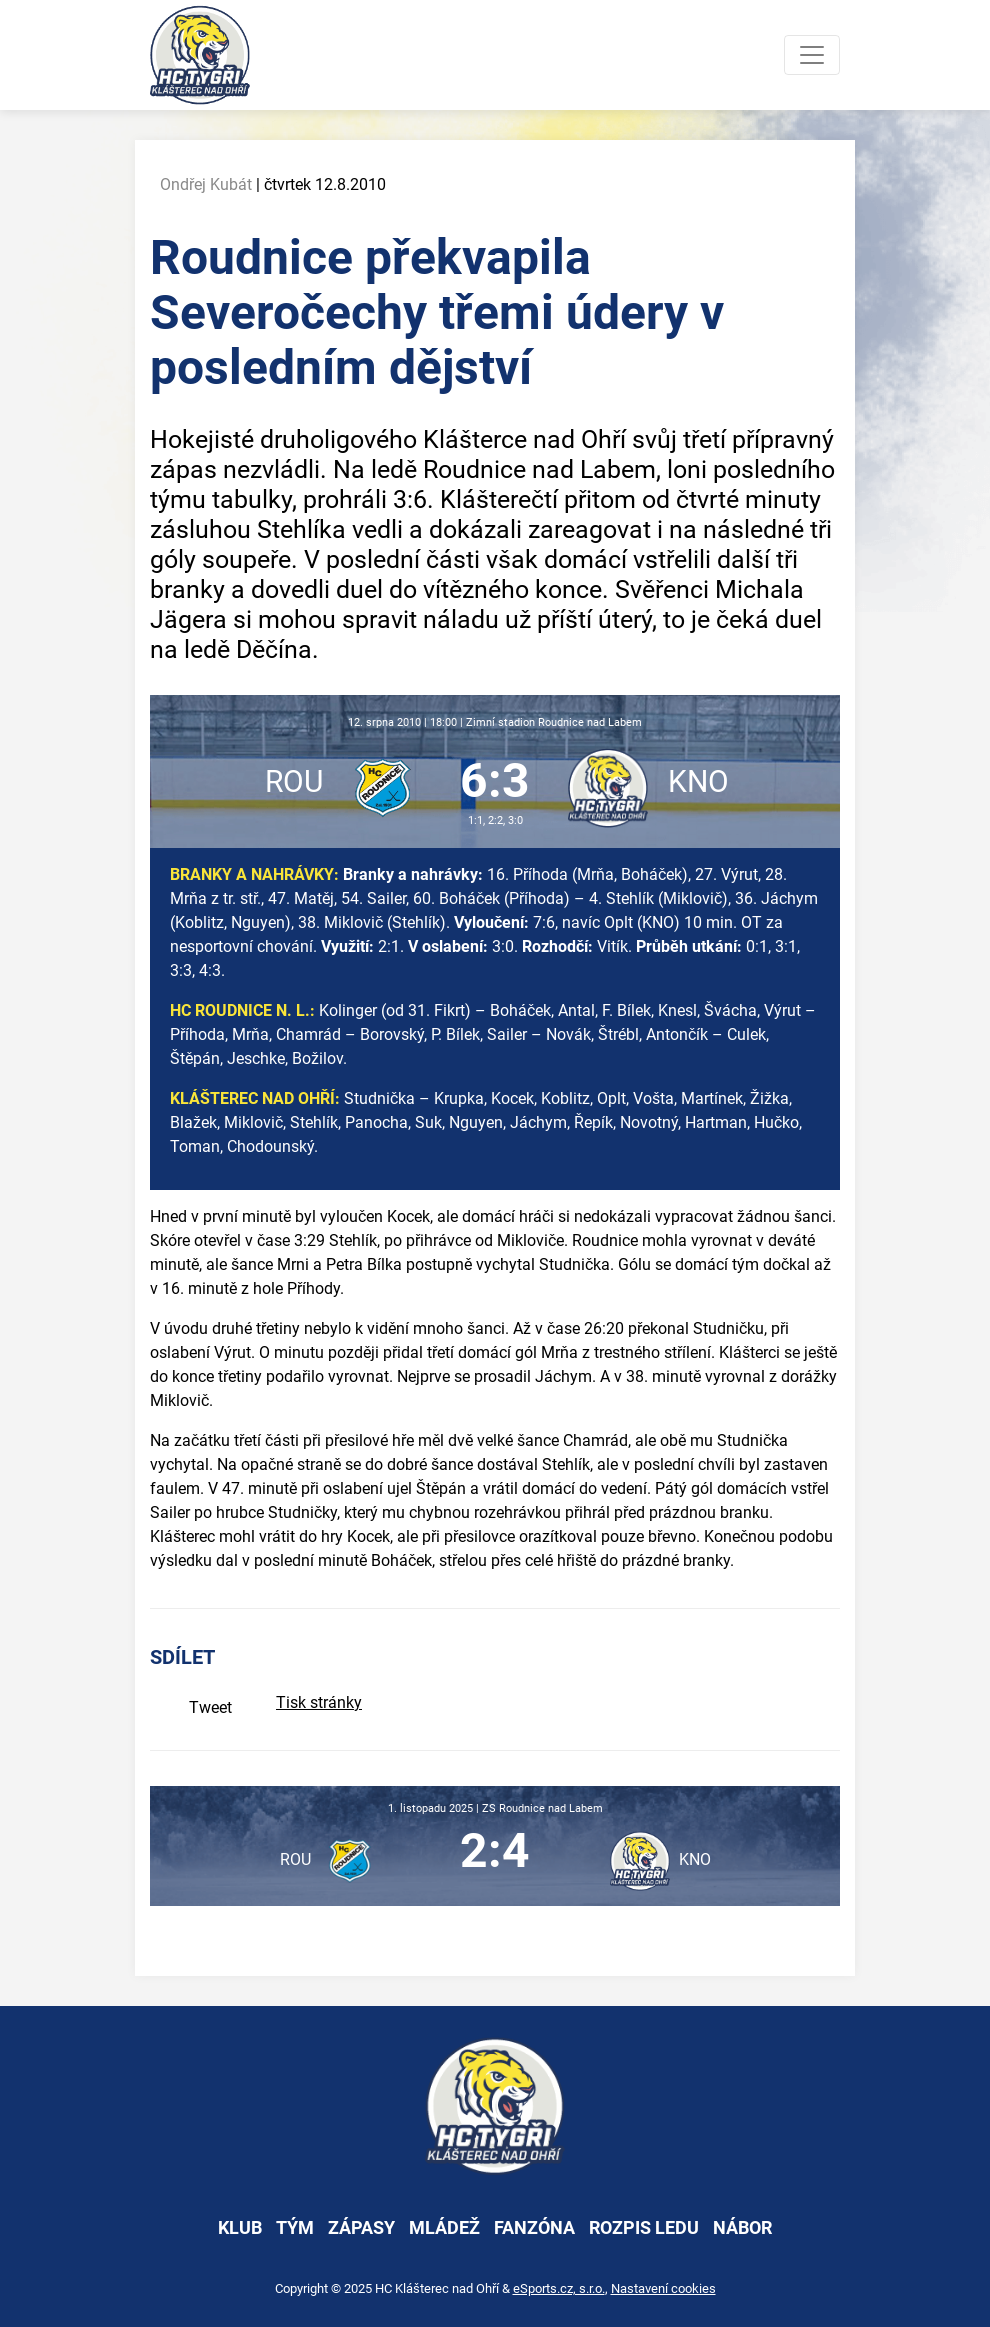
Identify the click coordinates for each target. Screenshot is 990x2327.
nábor (742, 2227)
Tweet (210, 1707)
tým (295, 2227)
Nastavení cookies (663, 2288)
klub (240, 2227)
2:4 (495, 1850)
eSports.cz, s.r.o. (559, 2288)
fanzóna (534, 2227)
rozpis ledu (644, 2227)
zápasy (361, 2227)
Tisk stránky (319, 1702)
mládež (444, 2227)
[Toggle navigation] (812, 55)
